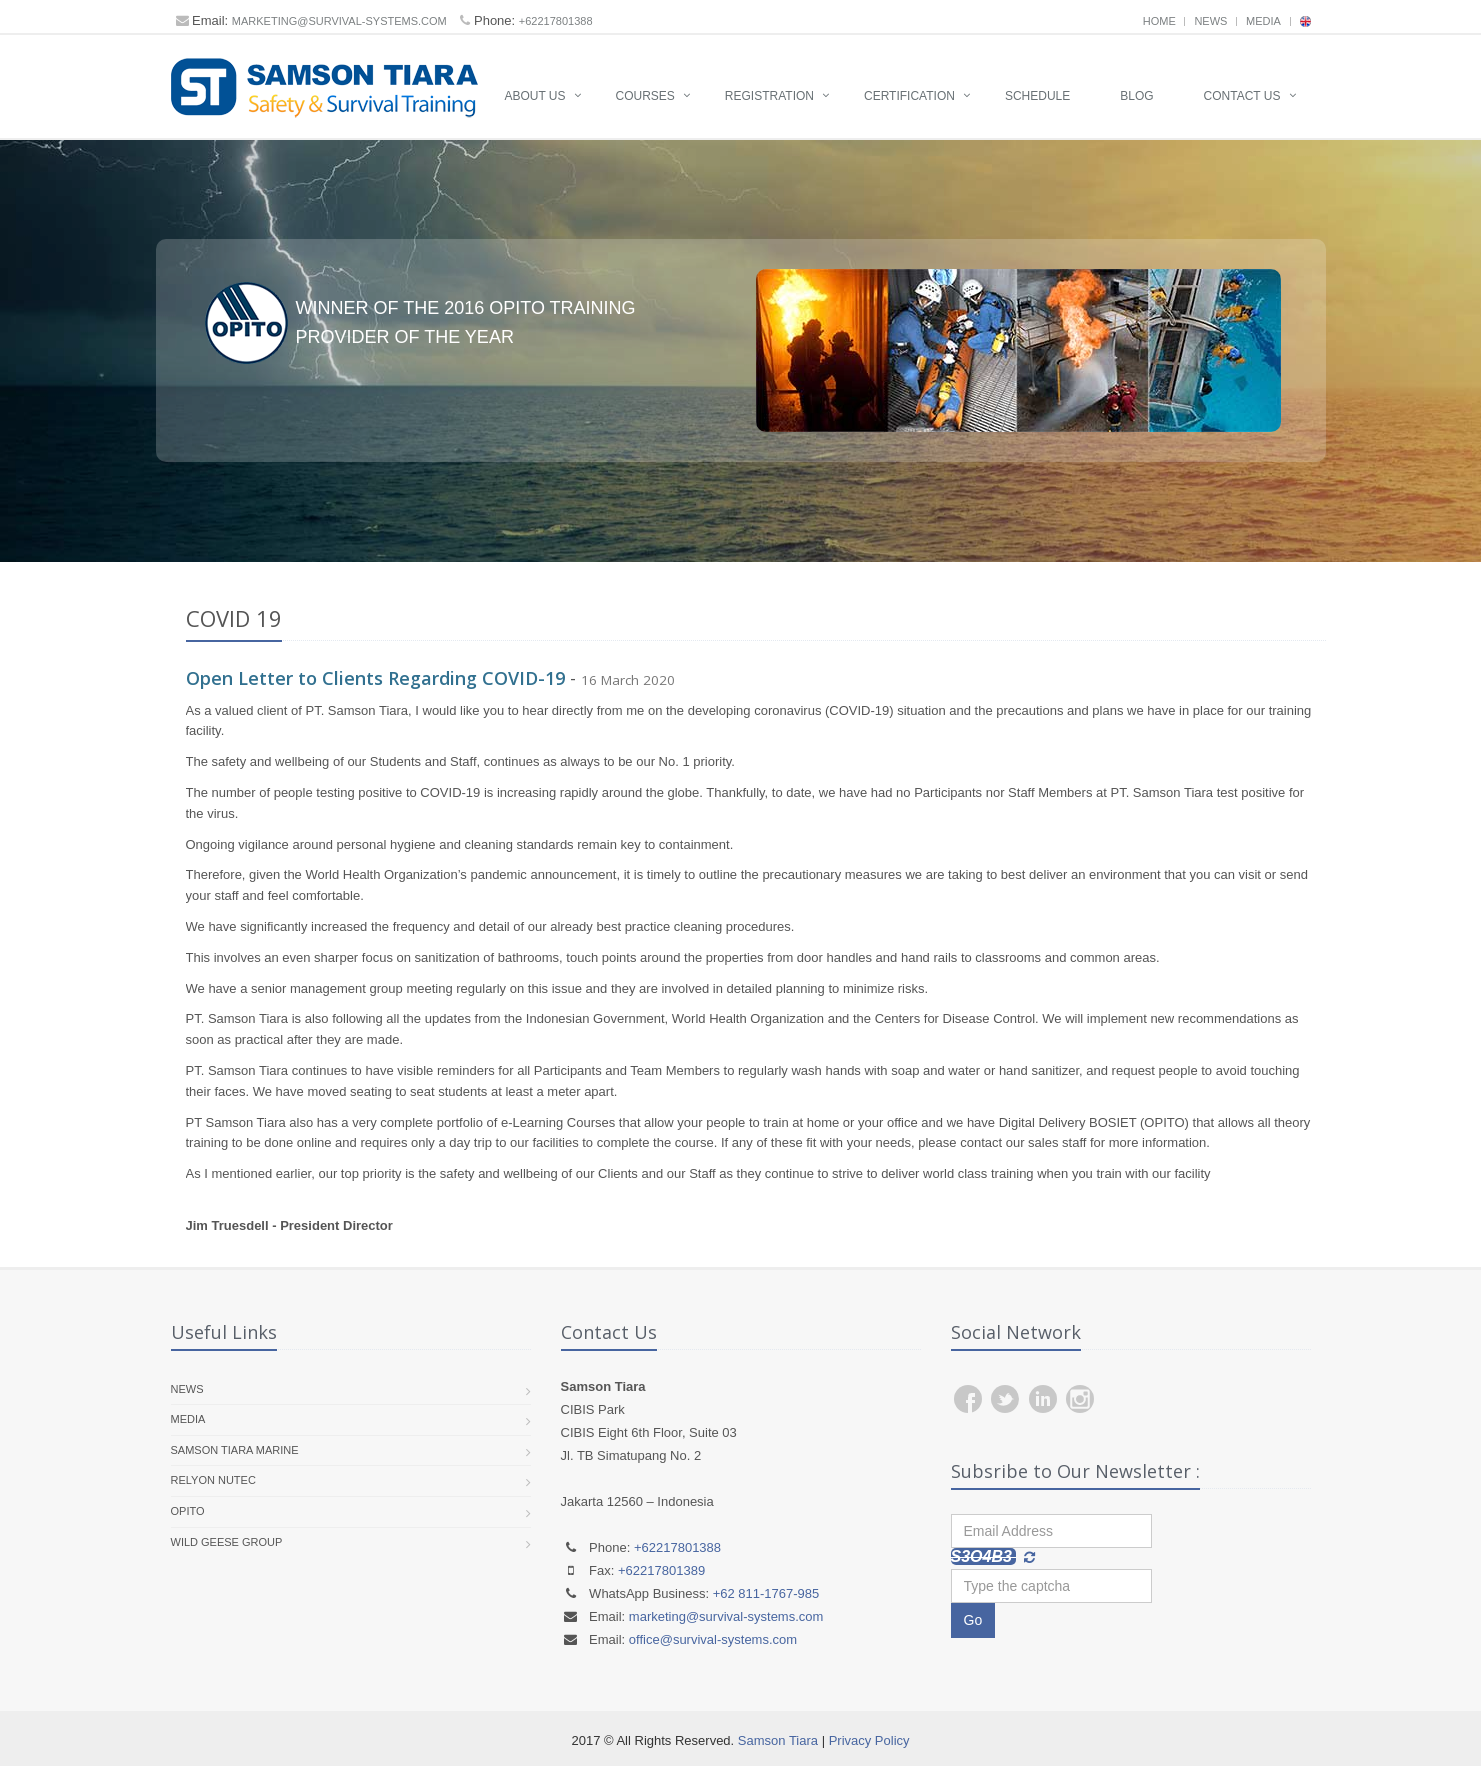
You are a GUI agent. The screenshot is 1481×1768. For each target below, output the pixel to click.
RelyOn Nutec (213, 1482)
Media (1263, 21)
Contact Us (1242, 96)
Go (973, 1622)
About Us (534, 96)
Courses (645, 96)
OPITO (188, 1512)
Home (1159, 21)
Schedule (1037, 96)
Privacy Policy (869, 1741)
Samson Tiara (778, 1741)
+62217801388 (556, 21)
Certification (909, 96)
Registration (769, 96)
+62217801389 (661, 1571)
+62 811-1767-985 (766, 1594)
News (1210, 21)
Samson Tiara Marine (235, 1451)
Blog (1136, 96)
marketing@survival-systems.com (339, 21)
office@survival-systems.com (713, 1640)
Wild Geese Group (227, 1543)
